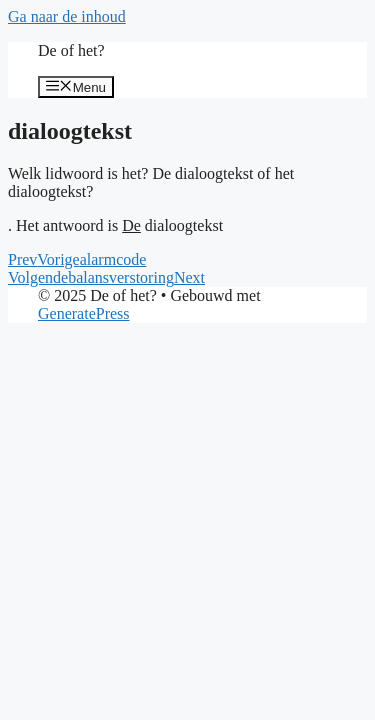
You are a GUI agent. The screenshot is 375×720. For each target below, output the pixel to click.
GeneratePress (84, 313)
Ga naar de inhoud (67, 16)
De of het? (71, 50)
